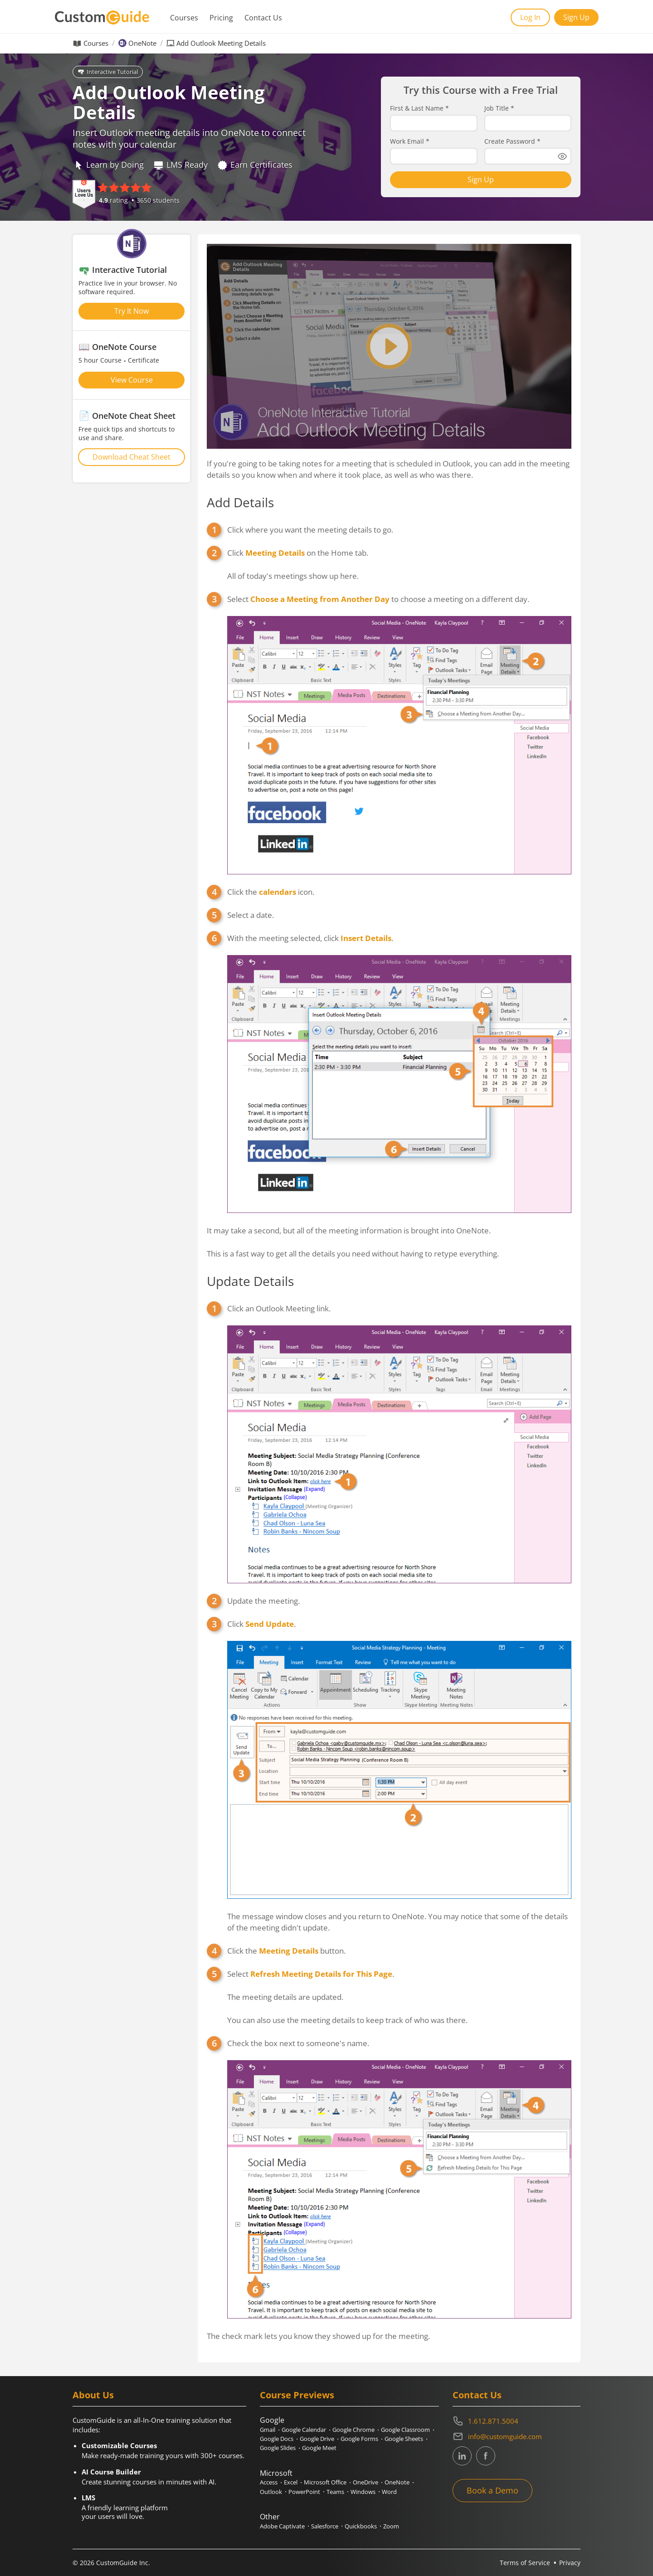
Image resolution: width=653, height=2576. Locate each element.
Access (269, 2482)
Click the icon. (270, 892)
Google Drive (317, 2439)
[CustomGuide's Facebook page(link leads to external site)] (485, 2455)
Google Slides (278, 2448)
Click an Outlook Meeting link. (279, 1308)
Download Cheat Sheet (132, 457)
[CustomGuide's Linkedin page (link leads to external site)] (462, 2455)
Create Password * (512, 141)
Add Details (240, 502)
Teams (335, 2492)
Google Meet (319, 2448)
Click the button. (286, 1950)
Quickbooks (361, 2526)
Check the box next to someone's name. (298, 2043)
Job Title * (499, 108)
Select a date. (250, 915)
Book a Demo (492, 2490)
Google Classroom (405, 2430)
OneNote (142, 43)
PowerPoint (304, 2492)
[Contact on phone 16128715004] (516, 2421)
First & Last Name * (419, 108)
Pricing (221, 18)
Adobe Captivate (282, 2526)
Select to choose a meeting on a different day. (378, 599)
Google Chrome (353, 2430)
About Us (93, 2395)
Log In (530, 17)
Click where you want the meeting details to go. (310, 529)
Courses (184, 18)
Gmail (267, 2430)
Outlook (271, 2492)
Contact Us (263, 18)
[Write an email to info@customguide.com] (516, 2436)
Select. (310, 1974)
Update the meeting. (263, 1601)
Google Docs (276, 2439)
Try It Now (131, 311)
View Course (132, 380)
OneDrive (365, 2482)
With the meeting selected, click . (310, 938)
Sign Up (576, 17)
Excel (290, 2482)
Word (389, 2492)
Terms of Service (525, 2562)
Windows (363, 2492)
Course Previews (297, 2395)
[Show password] (562, 156)
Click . (261, 1624)
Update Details (250, 1281)
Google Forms (359, 2439)
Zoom (391, 2526)
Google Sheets (404, 2439)
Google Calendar (304, 2430)
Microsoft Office (325, 2482)
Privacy (569, 2562)
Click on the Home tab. (297, 553)
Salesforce (324, 2526)
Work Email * (409, 141)
